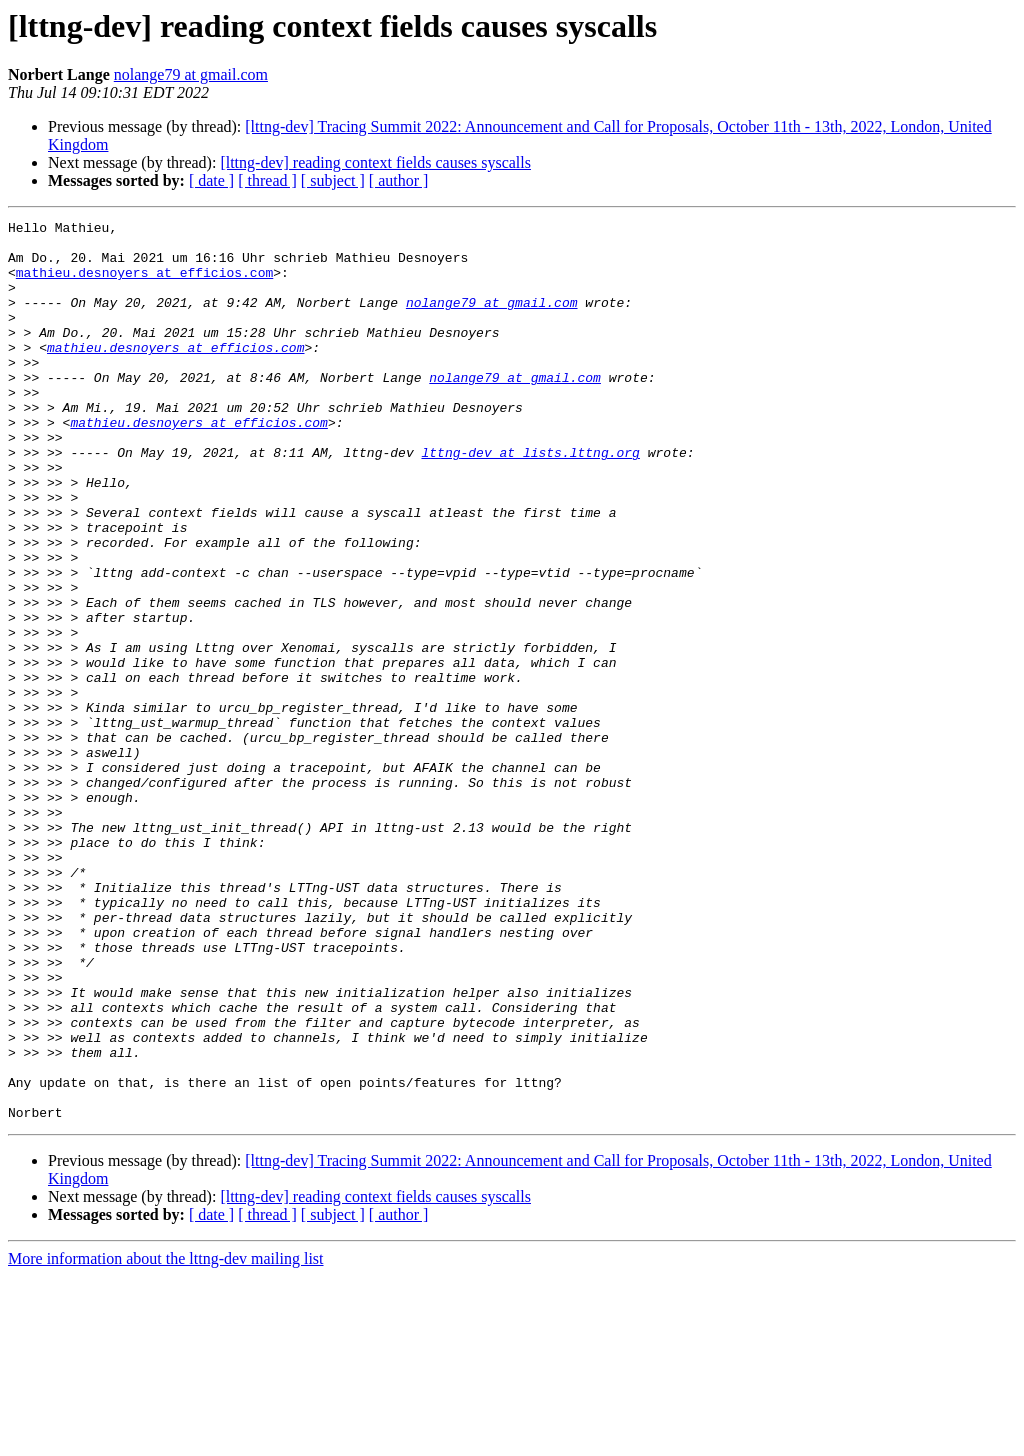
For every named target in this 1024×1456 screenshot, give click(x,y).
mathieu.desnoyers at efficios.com (144, 284)
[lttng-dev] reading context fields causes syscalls (375, 162)
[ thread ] (267, 180)
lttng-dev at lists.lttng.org (530, 500)
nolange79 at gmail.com (191, 74)
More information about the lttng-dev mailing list (166, 1438)
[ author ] (399, 180)
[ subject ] (333, 180)
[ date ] (211, 180)
